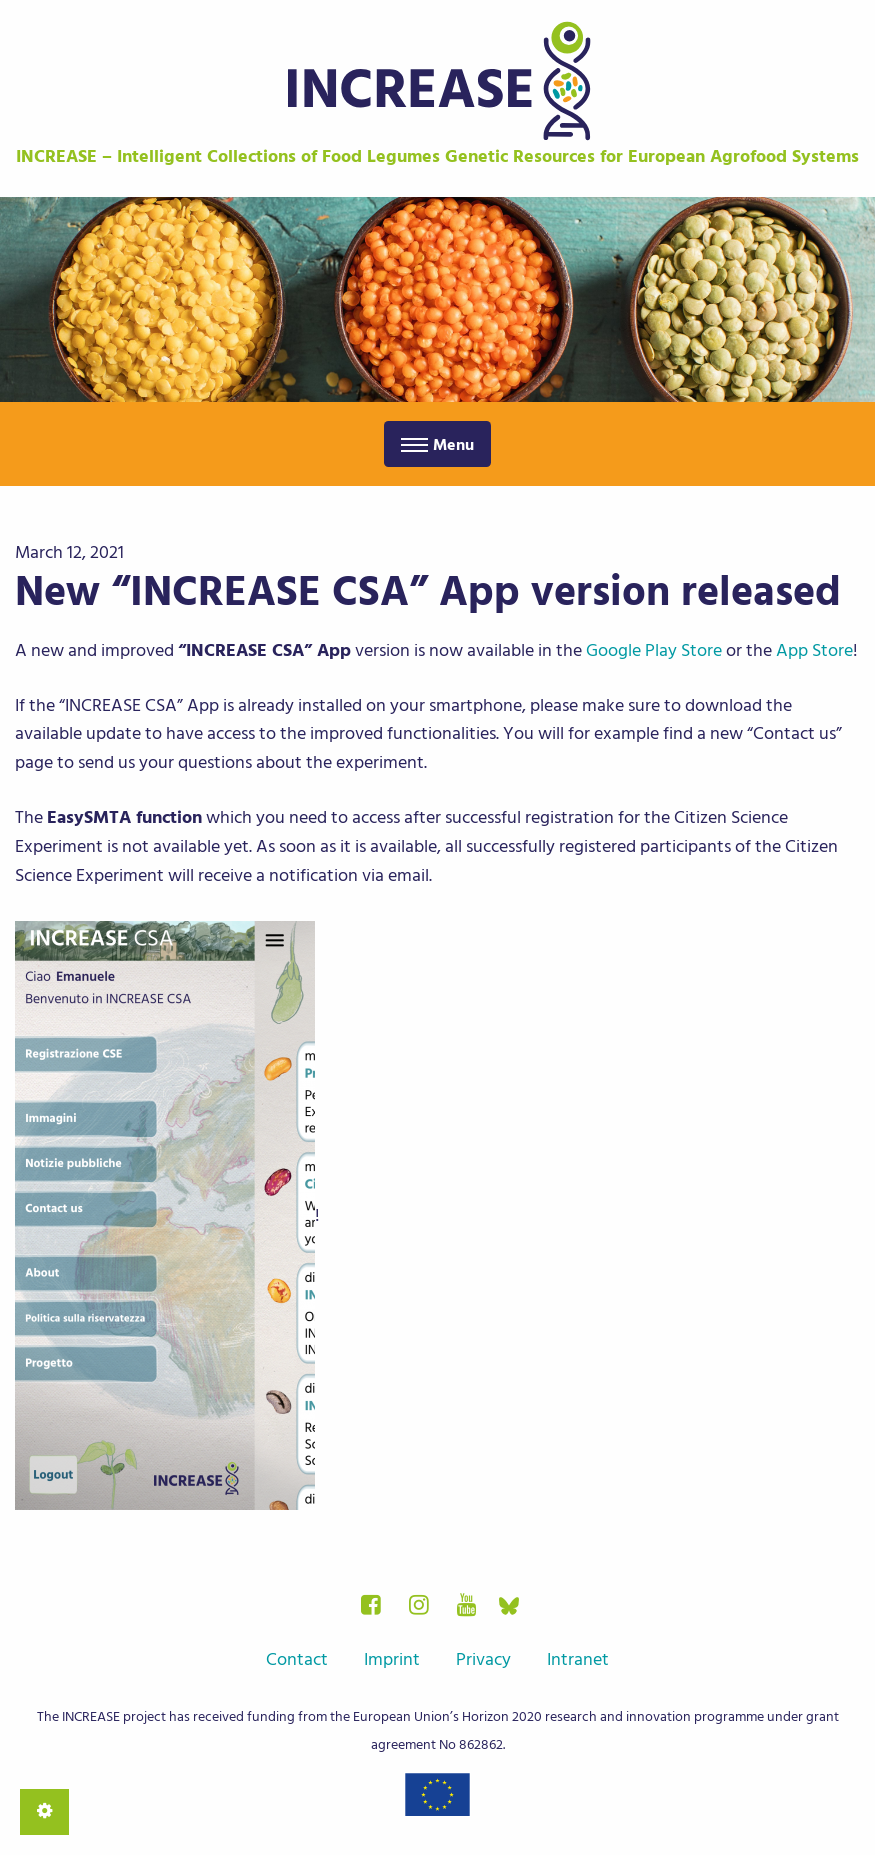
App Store (814, 650)
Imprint (392, 1659)
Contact (297, 1659)
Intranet (578, 1659)
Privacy (483, 1659)
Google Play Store (654, 650)
